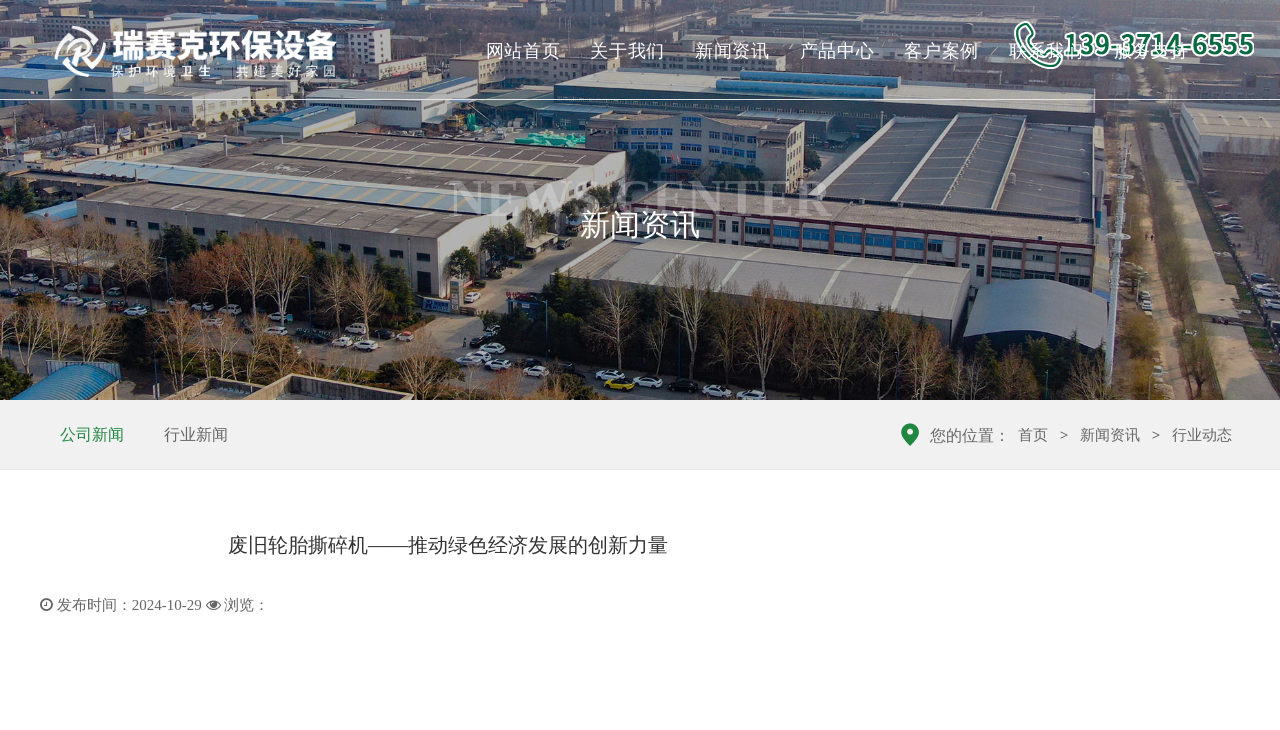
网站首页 (523, 51)
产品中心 (837, 51)
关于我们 (627, 51)
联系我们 (1046, 51)
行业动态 (1202, 435)
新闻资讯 (732, 51)
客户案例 (941, 51)
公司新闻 (92, 434)
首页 (1033, 435)
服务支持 (1151, 51)
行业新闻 (196, 434)
